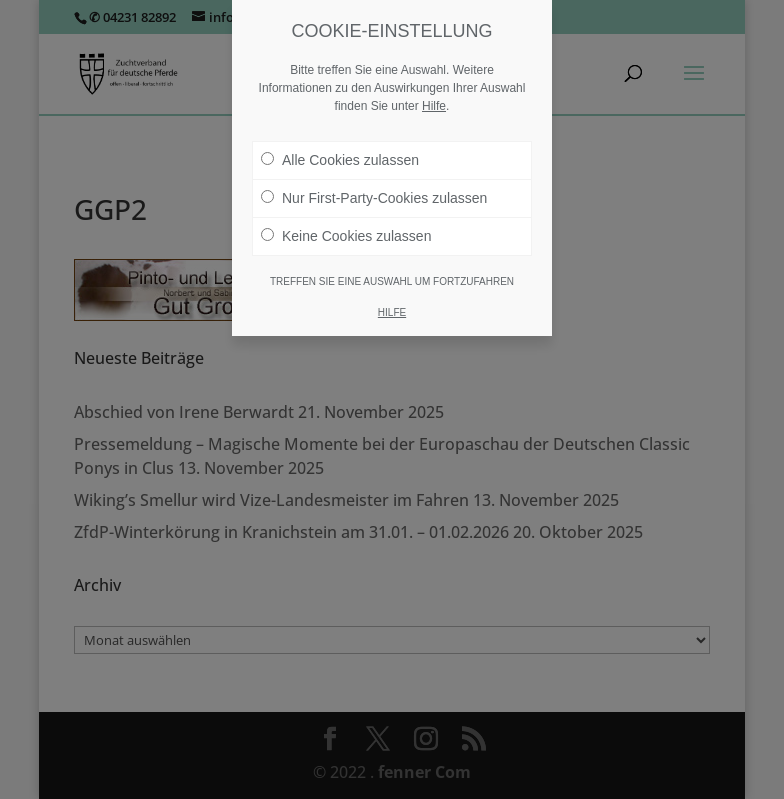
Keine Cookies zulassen (346, 236)
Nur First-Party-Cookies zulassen (374, 198)
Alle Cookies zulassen (340, 160)
